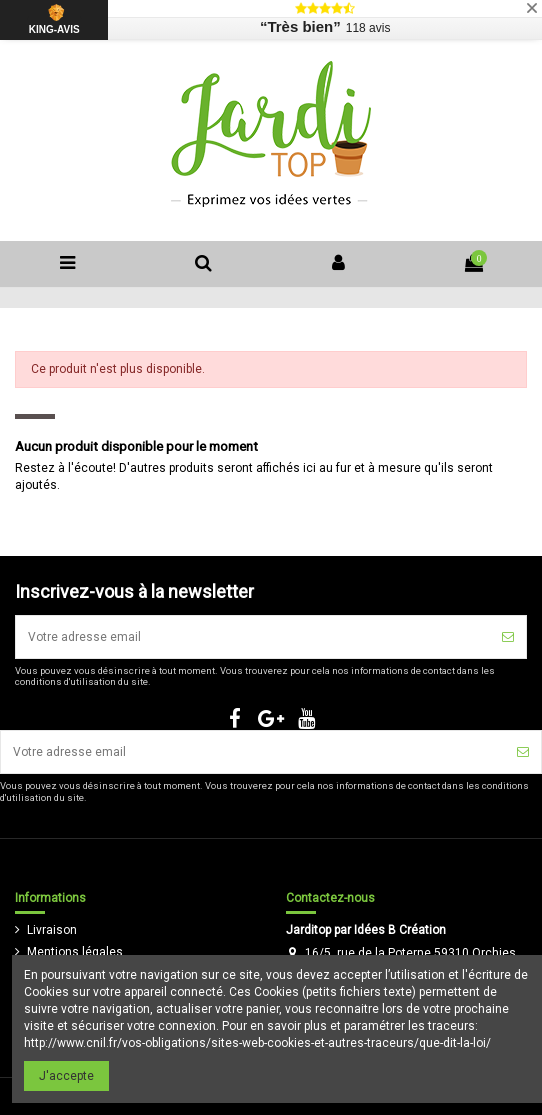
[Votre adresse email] (253, 637)
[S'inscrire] (508, 637)
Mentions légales (75, 952)
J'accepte (66, 1076)
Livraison (52, 930)
